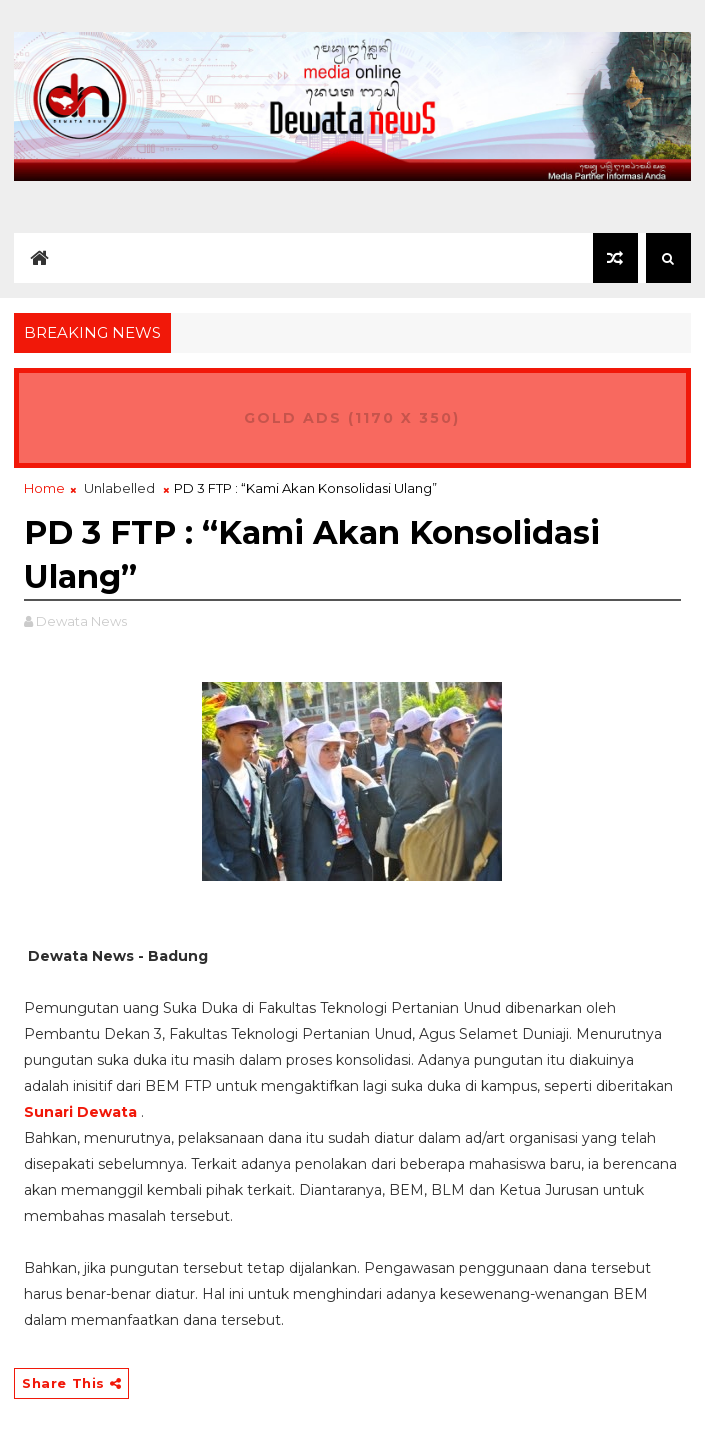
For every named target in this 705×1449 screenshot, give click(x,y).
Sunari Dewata (80, 1112)
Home (44, 488)
